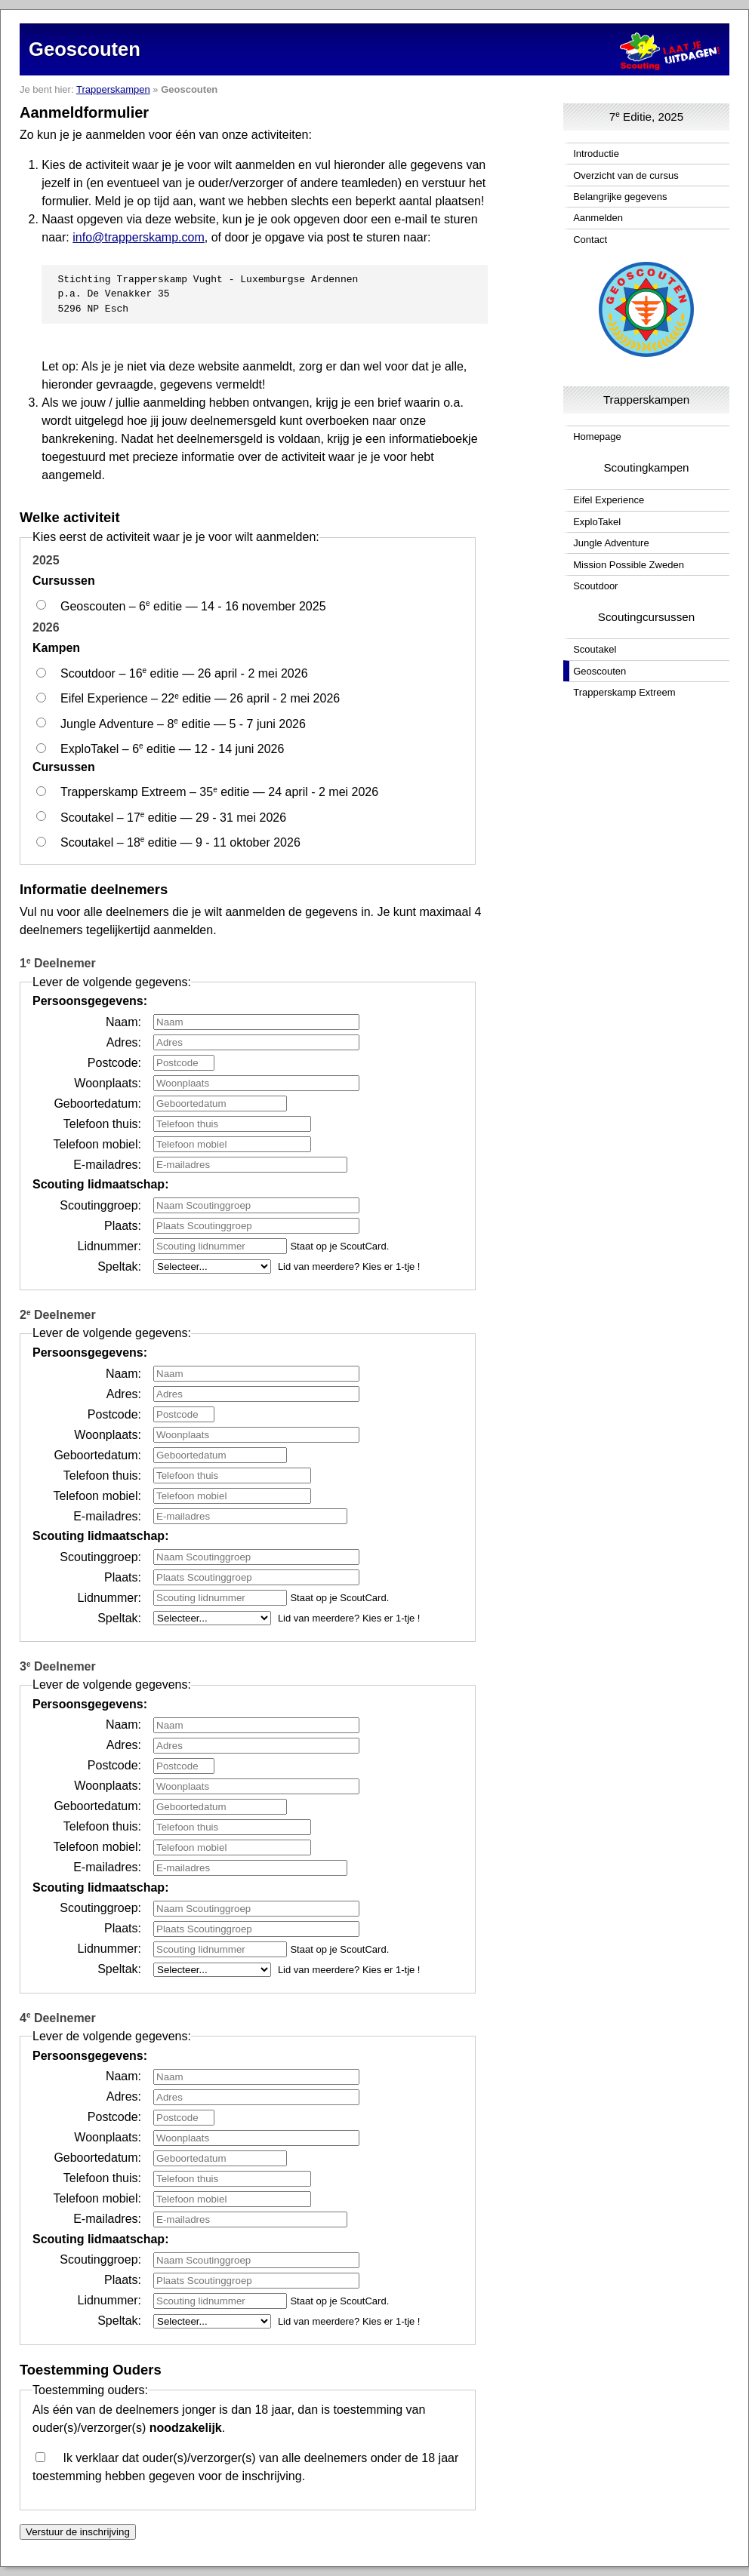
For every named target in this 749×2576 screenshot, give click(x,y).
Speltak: (119, 1265)
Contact (590, 239)
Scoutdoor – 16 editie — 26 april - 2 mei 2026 (184, 672)
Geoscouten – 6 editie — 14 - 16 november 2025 (193, 605)
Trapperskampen (113, 89)
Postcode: (114, 1062)
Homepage (597, 436)
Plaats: (122, 1225)
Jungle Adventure (611, 543)
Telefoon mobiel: (97, 1143)
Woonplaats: (107, 1082)
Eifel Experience (608, 500)
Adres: (123, 1041)
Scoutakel (594, 649)
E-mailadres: (107, 1163)
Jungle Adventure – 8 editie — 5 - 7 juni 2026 (183, 723)
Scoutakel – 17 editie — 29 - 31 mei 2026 (173, 816)
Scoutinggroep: (100, 1204)
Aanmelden (598, 217)
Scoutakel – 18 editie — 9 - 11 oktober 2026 (180, 841)
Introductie (596, 153)
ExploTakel (597, 521)
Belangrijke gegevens (620, 196)
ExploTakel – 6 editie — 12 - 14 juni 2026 (172, 748)
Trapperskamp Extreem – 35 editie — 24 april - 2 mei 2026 (219, 791)
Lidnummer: (109, 1245)
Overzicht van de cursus (625, 175)
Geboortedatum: (97, 1102)
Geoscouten (599, 671)
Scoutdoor (595, 586)
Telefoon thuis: (102, 1123)
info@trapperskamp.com (138, 237)
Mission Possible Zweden (628, 564)
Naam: (123, 1021)
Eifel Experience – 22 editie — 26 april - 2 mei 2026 (200, 698)
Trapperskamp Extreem (624, 692)
